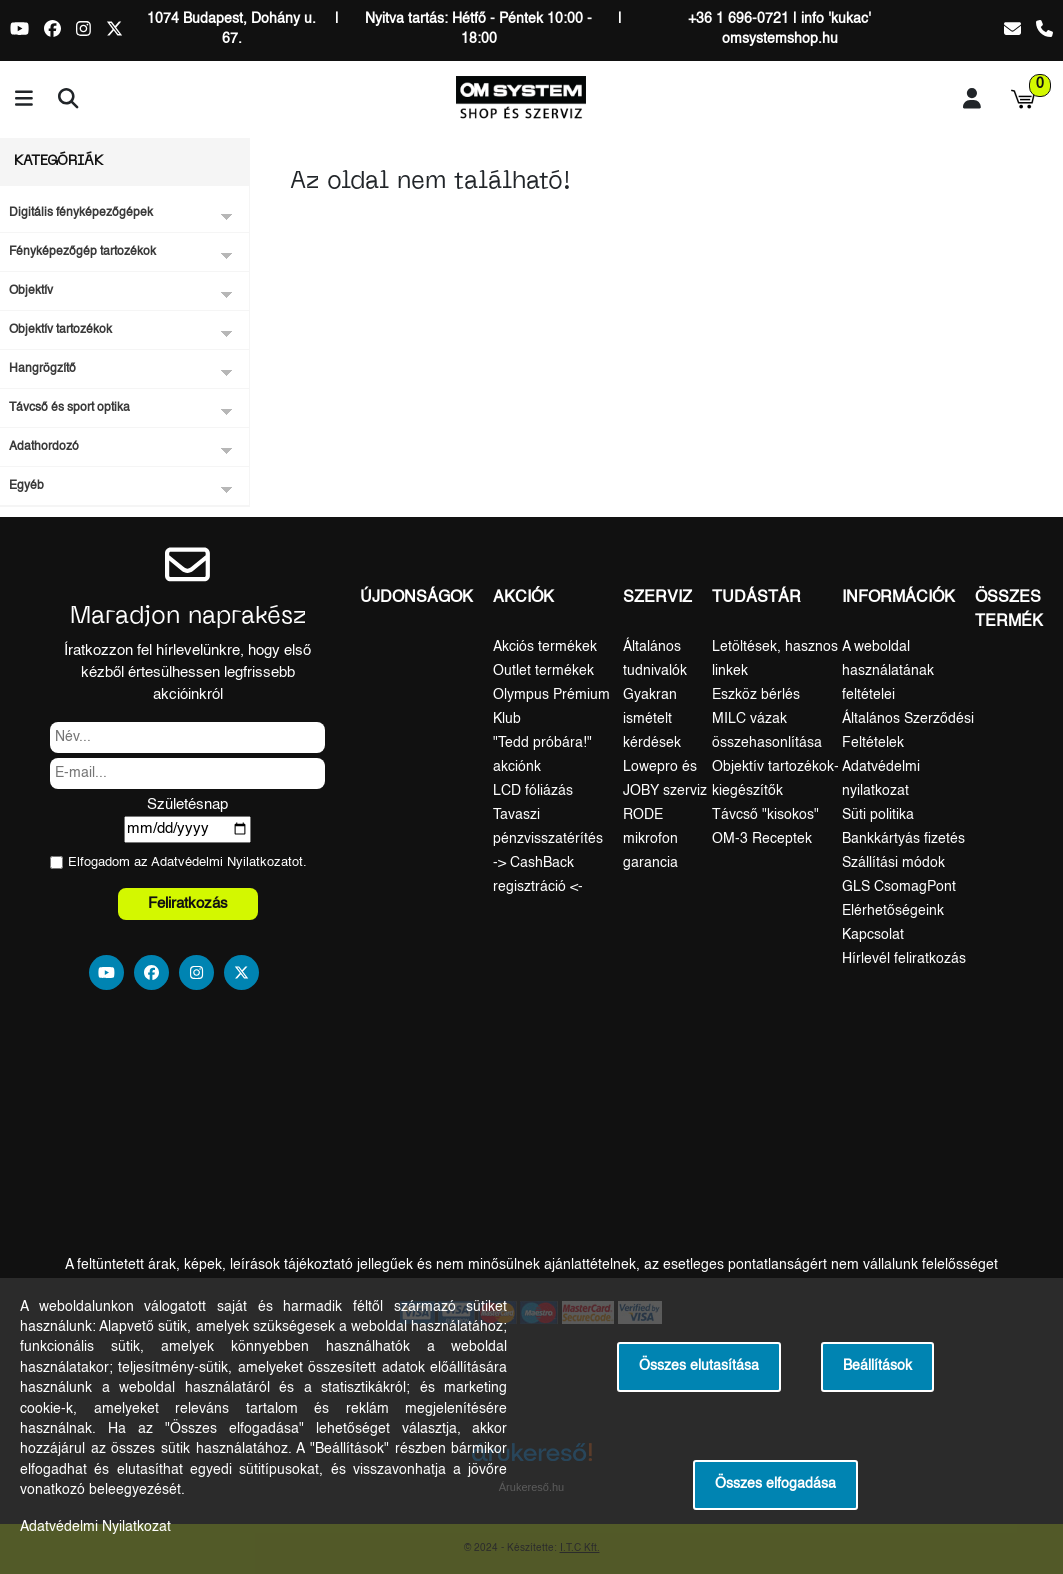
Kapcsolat (873, 935)
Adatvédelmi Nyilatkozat (221, 862)
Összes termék (1009, 610)
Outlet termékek (543, 671)
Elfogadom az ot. (187, 862)
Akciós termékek (545, 647)
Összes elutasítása (699, 1366)
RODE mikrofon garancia (650, 839)
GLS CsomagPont (899, 887)
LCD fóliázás (533, 791)
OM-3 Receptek (762, 839)
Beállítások (877, 1366)
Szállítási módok (893, 863)
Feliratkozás (188, 903)
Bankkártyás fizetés (903, 839)
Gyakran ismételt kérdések (652, 719)
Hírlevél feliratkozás (904, 959)
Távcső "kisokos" (765, 815)
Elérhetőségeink (893, 911)
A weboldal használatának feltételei (888, 671)
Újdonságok (416, 598)
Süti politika (878, 815)
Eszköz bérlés (756, 695)
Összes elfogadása (775, 1484)
